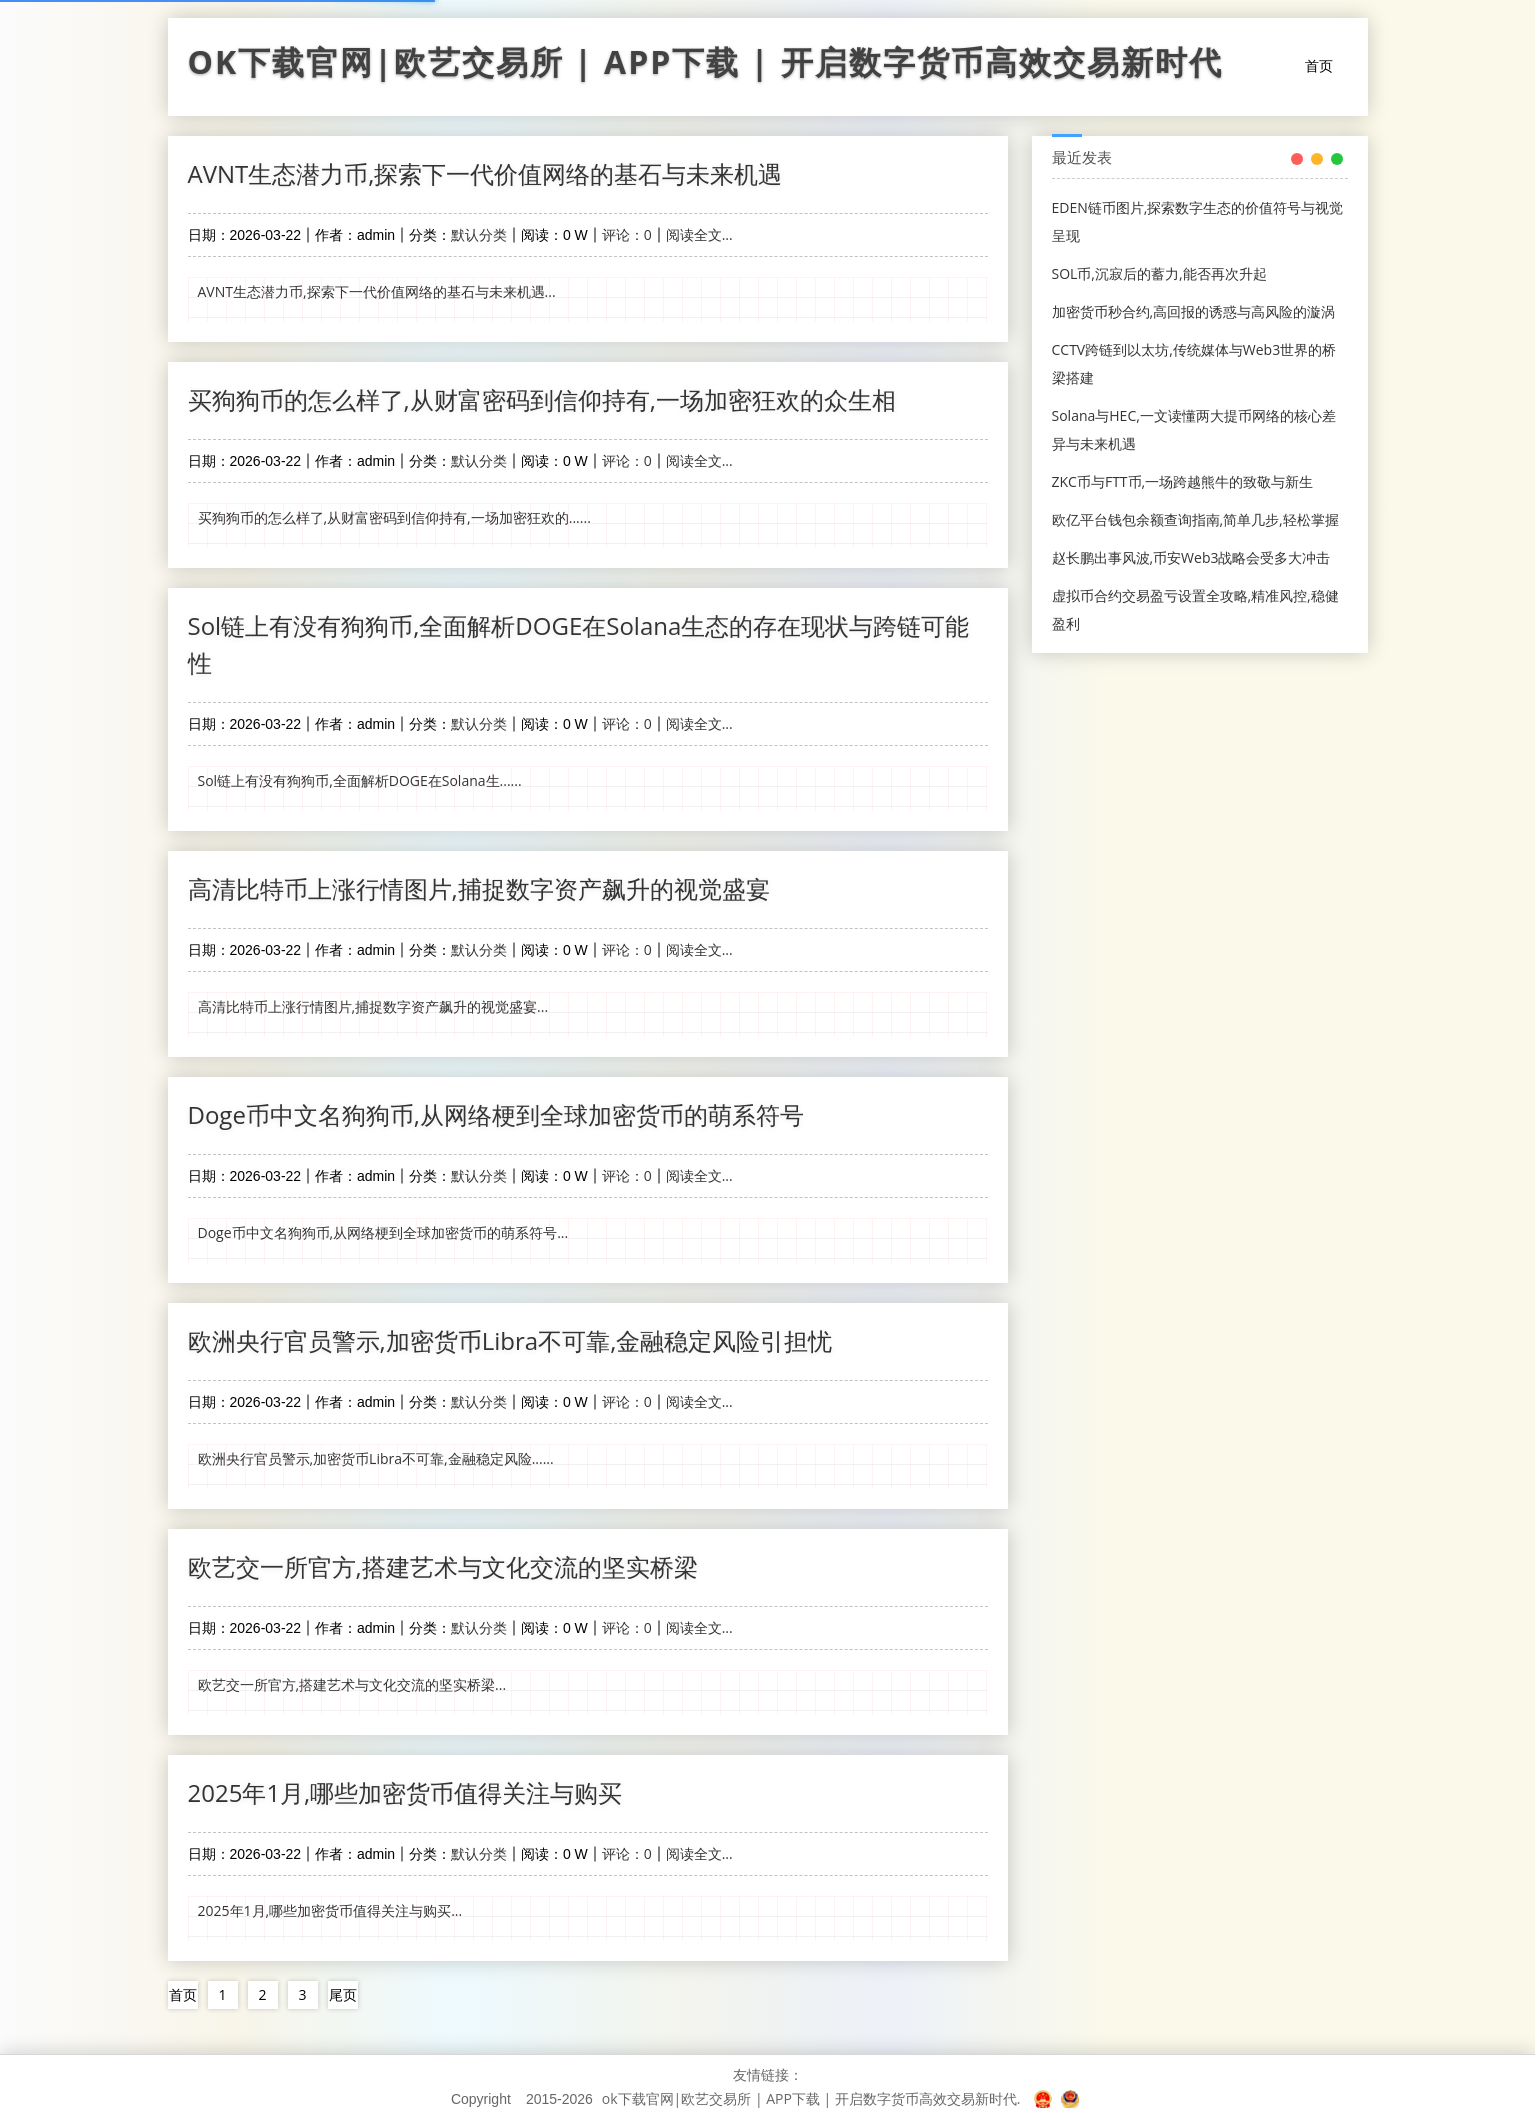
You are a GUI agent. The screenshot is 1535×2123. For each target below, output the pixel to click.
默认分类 (479, 234)
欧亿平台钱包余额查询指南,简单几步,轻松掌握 (1195, 519)
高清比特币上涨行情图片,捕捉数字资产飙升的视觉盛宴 (479, 888)
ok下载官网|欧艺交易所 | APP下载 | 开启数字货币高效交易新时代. (811, 2098)
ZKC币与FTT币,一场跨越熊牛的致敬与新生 (1183, 481)
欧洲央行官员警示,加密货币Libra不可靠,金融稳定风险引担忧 (510, 1340)
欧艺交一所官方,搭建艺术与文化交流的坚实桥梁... (352, 1684)
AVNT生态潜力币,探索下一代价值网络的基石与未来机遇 (485, 173)
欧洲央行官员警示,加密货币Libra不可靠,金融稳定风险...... (376, 1458)
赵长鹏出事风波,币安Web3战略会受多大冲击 (1191, 557)
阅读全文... (699, 234)
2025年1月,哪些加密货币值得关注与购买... (330, 1910)
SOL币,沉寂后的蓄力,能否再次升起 (1159, 273)
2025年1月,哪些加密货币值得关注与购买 (405, 1792)
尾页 (343, 1994)
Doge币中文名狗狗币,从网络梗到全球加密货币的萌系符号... (383, 1232)
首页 (1319, 65)
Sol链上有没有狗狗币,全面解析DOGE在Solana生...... (360, 780)
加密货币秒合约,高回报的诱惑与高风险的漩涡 (1194, 311)
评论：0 (627, 234)
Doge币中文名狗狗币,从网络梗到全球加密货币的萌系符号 (496, 1114)
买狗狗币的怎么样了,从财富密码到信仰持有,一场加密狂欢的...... (394, 517)
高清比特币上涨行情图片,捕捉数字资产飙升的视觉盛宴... (373, 1006)
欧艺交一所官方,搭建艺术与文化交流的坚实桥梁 (443, 1566)
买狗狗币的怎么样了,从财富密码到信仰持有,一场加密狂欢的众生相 (542, 399)
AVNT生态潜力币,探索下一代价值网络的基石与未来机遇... (377, 291)
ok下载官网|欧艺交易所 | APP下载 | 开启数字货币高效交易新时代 (705, 67)
